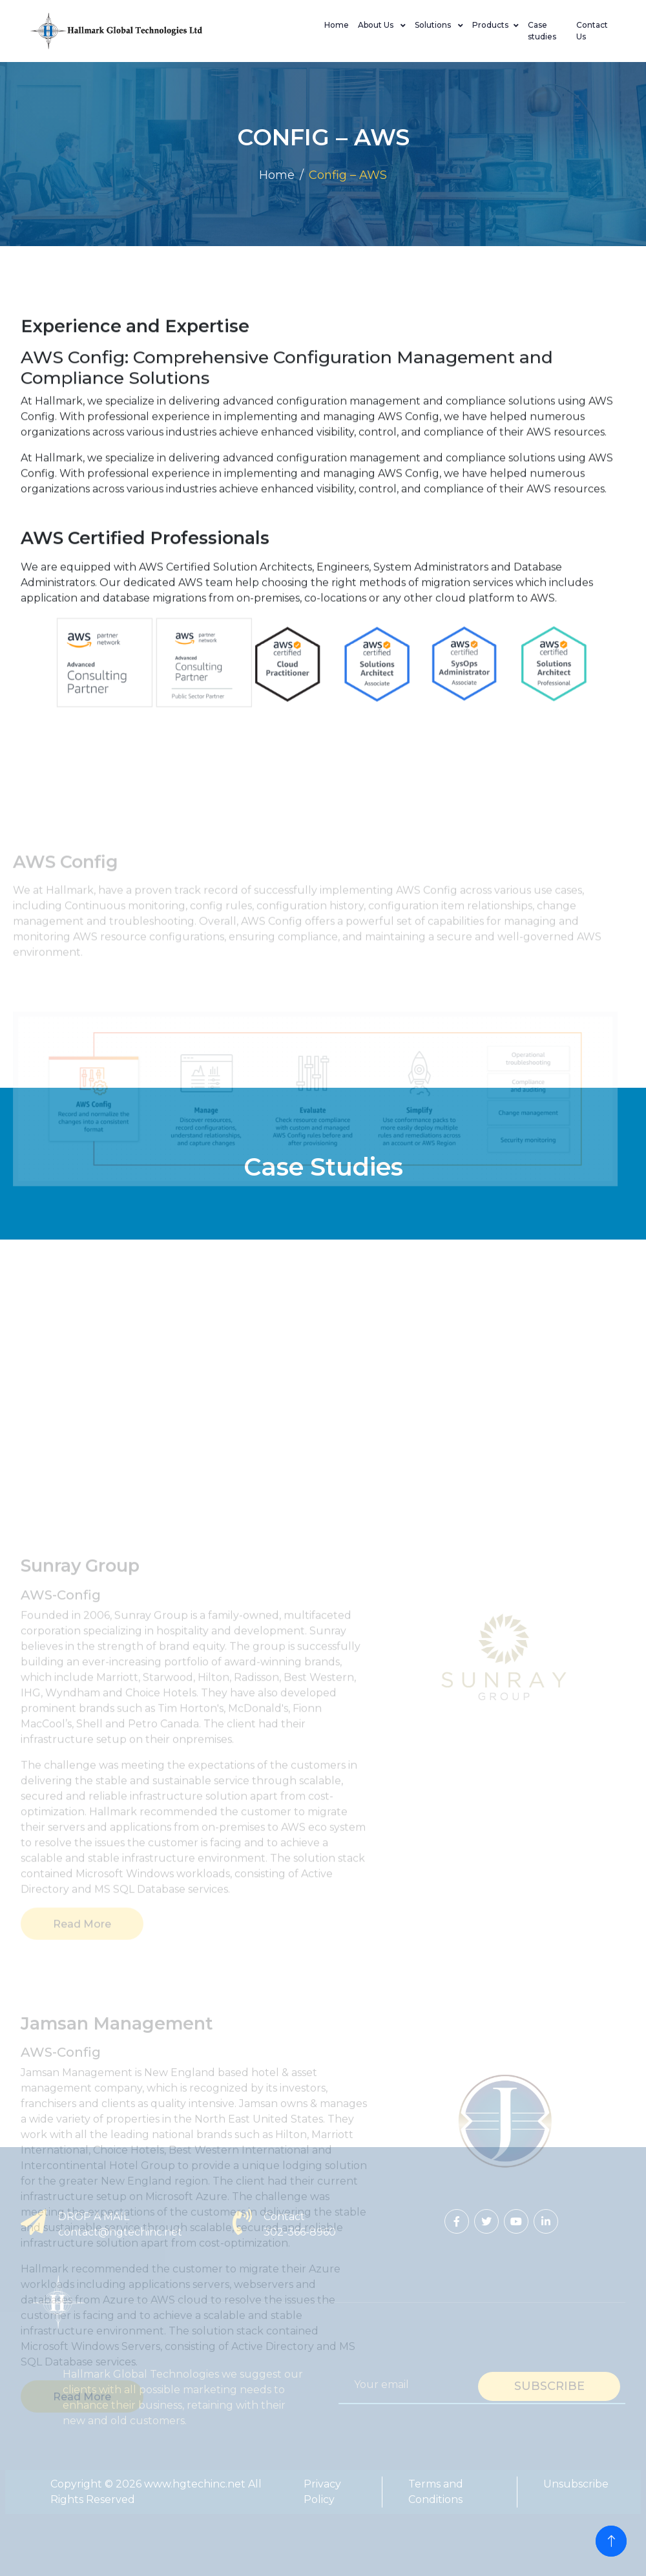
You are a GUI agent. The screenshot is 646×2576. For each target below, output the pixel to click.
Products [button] (490, 25)
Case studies (542, 30)
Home (336, 25)
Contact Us (592, 30)
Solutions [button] (434, 25)
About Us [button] (376, 25)
